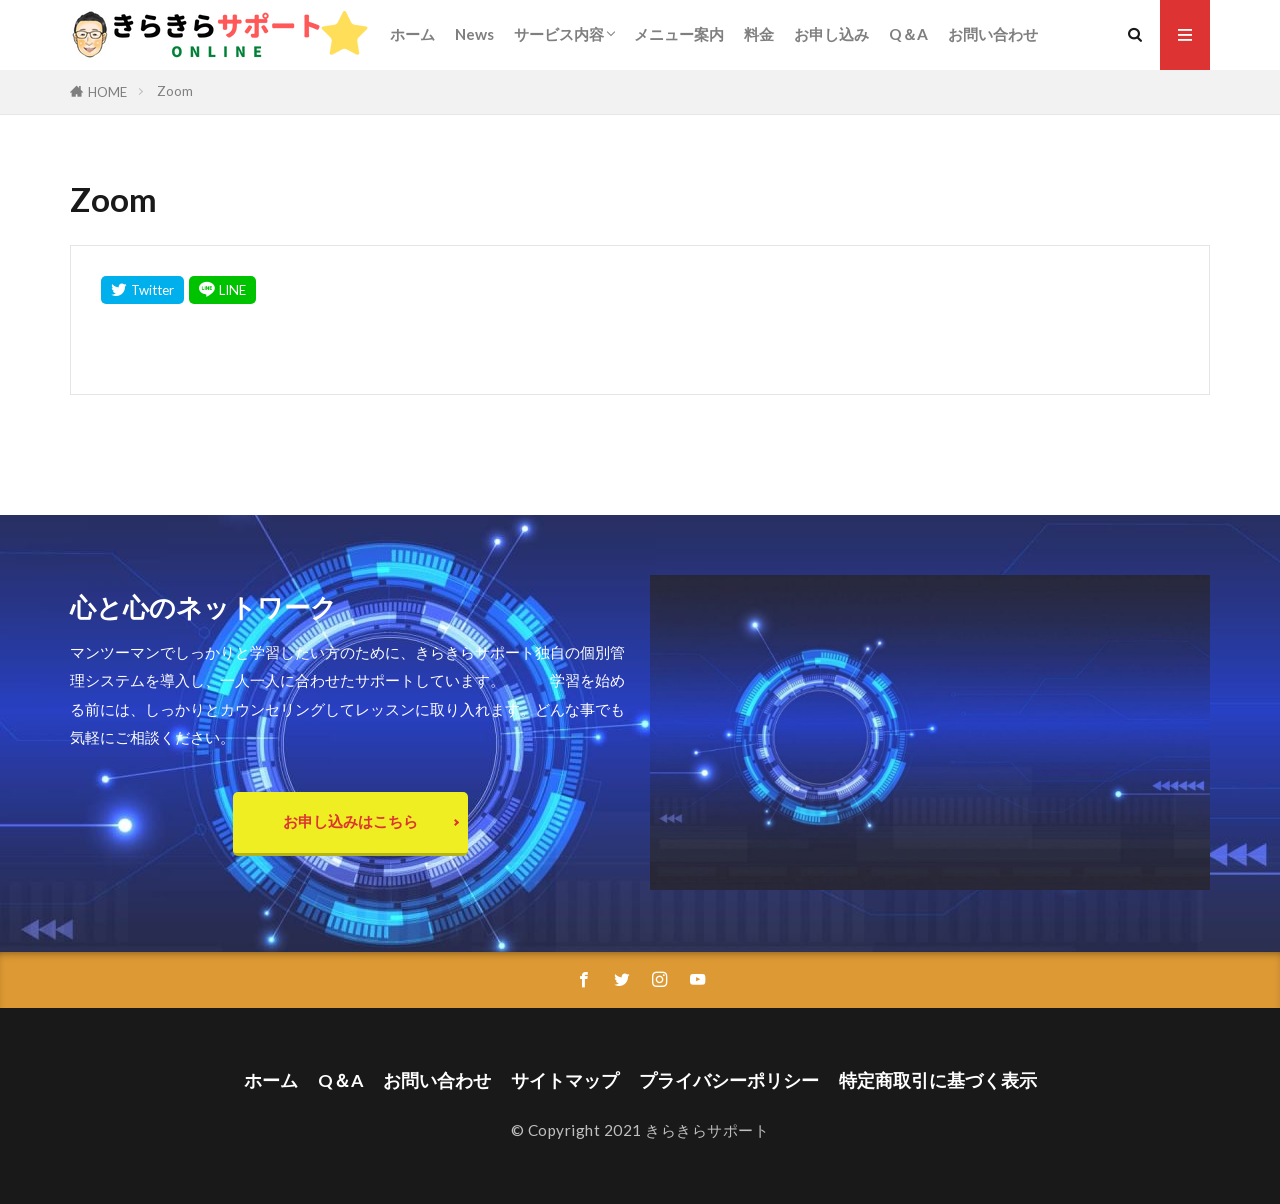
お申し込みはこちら (350, 821)
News (474, 34)
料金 (759, 34)
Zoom (175, 91)
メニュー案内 (679, 34)
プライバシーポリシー (729, 1080)
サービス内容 (559, 34)
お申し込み (831, 34)
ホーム (412, 34)
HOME (107, 92)
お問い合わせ (993, 34)
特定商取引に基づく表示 (938, 1080)
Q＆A (908, 34)
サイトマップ (565, 1080)
